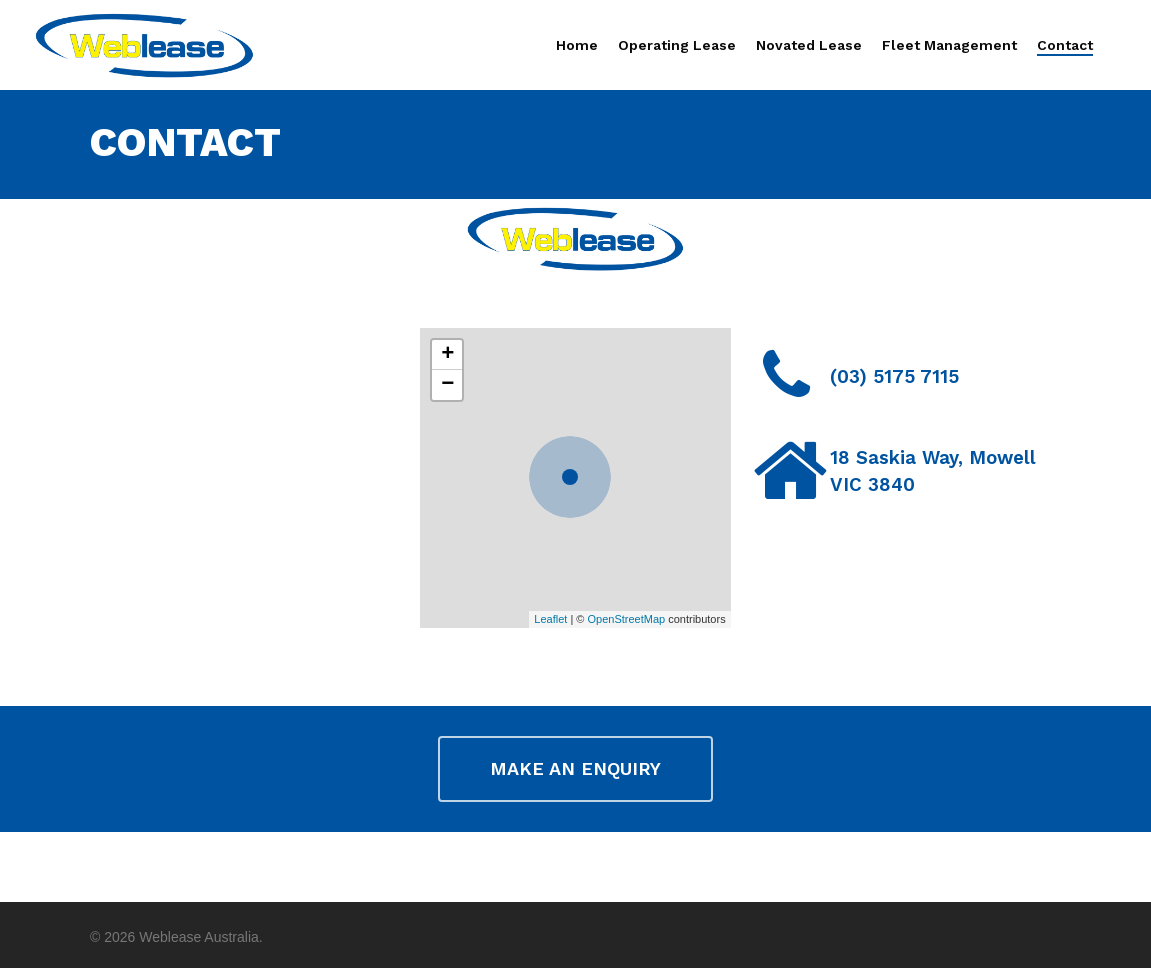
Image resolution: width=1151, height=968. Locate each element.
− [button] (447, 385)
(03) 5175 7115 (894, 377)
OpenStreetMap (626, 619)
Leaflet (550, 619)
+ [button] (447, 355)
